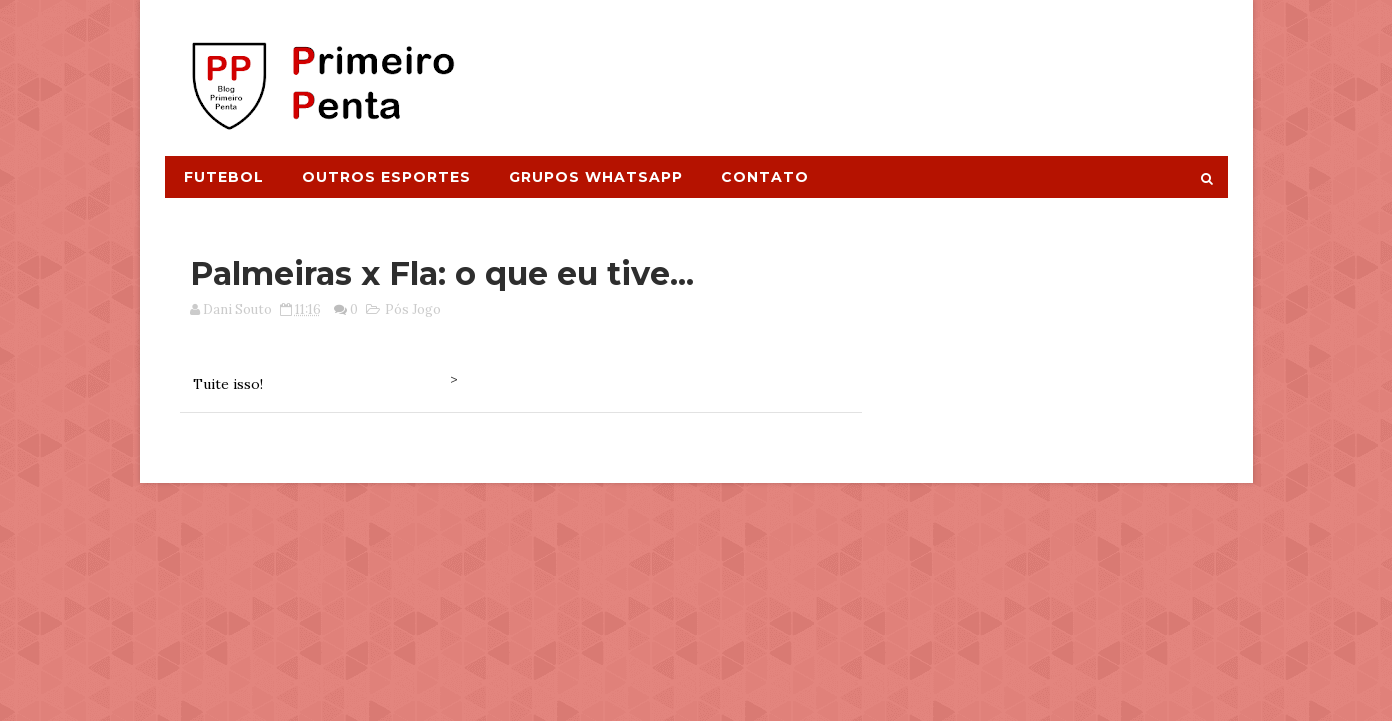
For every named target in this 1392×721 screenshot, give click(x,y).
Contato (765, 177)
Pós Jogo (413, 309)
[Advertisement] (862, 67)
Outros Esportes (386, 177)
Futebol (224, 177)
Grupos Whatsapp (596, 177)
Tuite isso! (228, 384)
